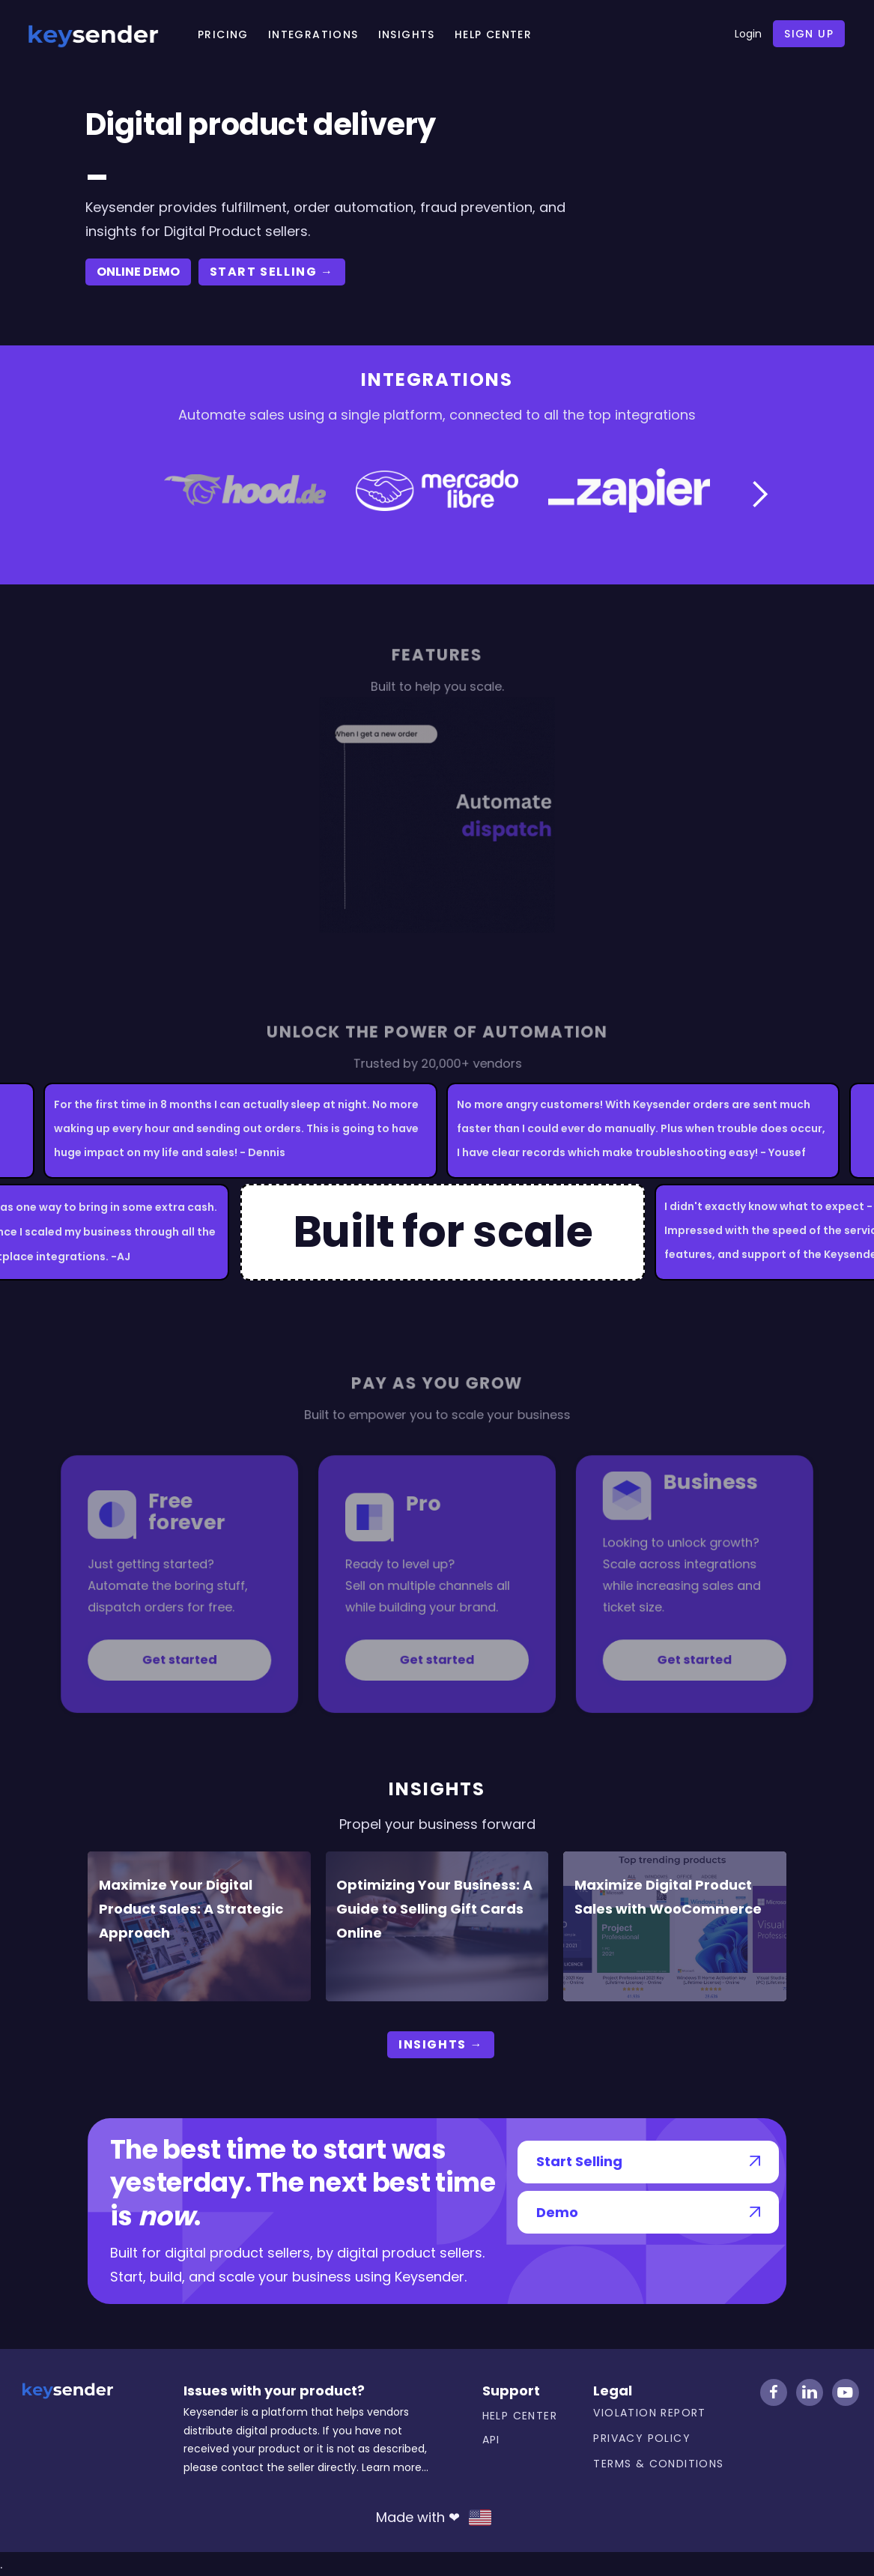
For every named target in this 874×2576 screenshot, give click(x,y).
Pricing (223, 34)
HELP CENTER (493, 34)
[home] (93, 34)
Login (748, 33)
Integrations (313, 34)
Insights (406, 34)
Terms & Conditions (658, 2463)
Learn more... (395, 2467)
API (491, 2439)
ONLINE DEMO (138, 271)
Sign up (809, 33)
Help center (519, 2415)
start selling (272, 271)
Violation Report (649, 2412)
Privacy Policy (642, 2438)
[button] (759, 494)
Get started (217, 1642)
